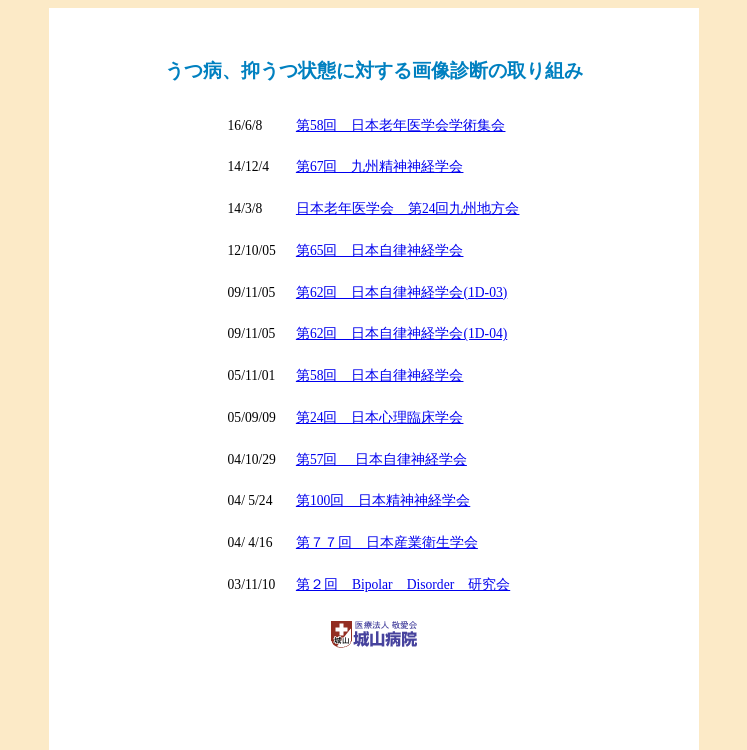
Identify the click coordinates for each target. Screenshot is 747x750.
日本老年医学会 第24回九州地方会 (408, 208)
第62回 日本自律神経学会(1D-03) (401, 292)
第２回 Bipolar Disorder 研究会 (403, 584)
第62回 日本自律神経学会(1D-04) (401, 333)
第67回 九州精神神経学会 (380, 166)
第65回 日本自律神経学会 (380, 250)
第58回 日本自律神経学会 (380, 375)
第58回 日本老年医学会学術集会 (401, 125)
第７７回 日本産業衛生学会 (387, 542)
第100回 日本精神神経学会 (383, 500)
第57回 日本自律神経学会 (381, 459)
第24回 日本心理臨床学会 (380, 417)
